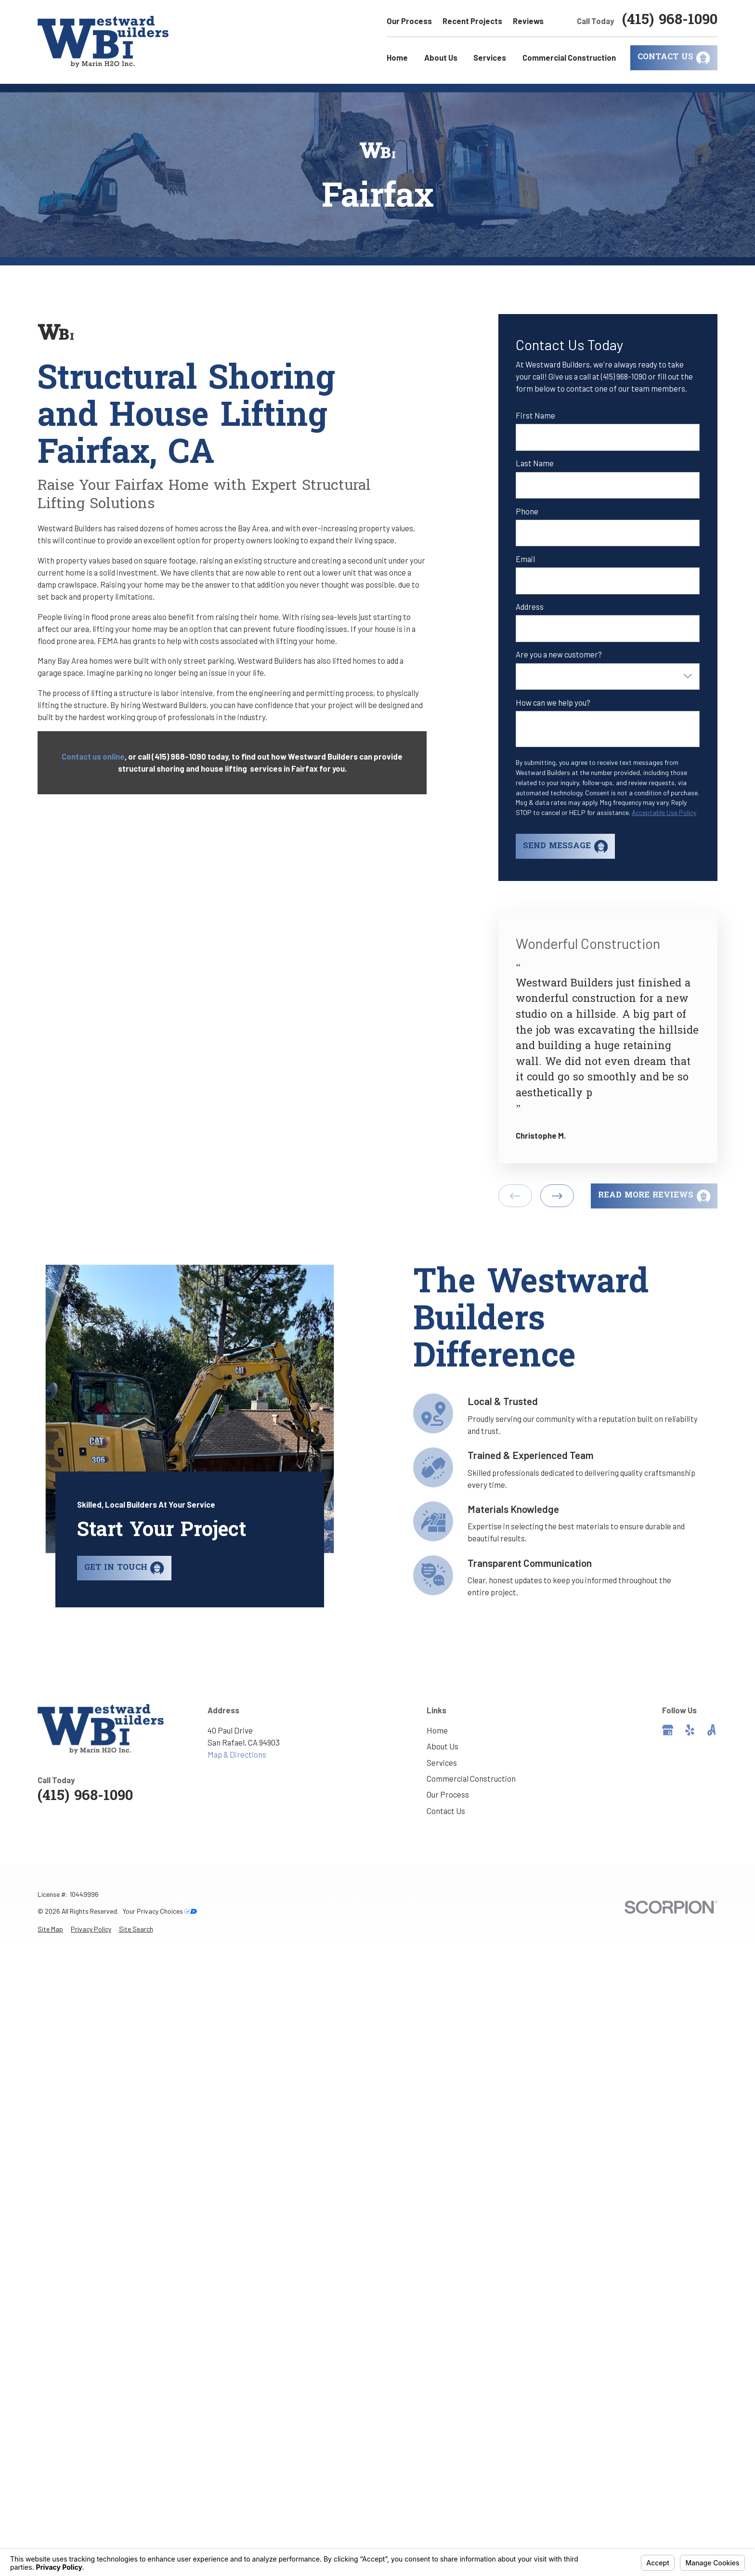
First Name (535, 415)
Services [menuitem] (489, 57)
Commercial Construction (471, 1778)
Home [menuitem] (397, 57)
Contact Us (446, 1810)
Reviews (528, 21)
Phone (527, 511)
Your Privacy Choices (160, 1911)
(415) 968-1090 (669, 20)
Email (525, 559)
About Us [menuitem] (440, 57)
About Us (442, 1746)
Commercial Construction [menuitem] (569, 57)
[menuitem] (50, 1929)
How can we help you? (553, 702)
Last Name (535, 463)
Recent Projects (472, 21)
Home (437, 1730)
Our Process (409, 21)
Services (442, 1762)
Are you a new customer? (559, 654)
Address (530, 606)
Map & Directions (237, 1754)
